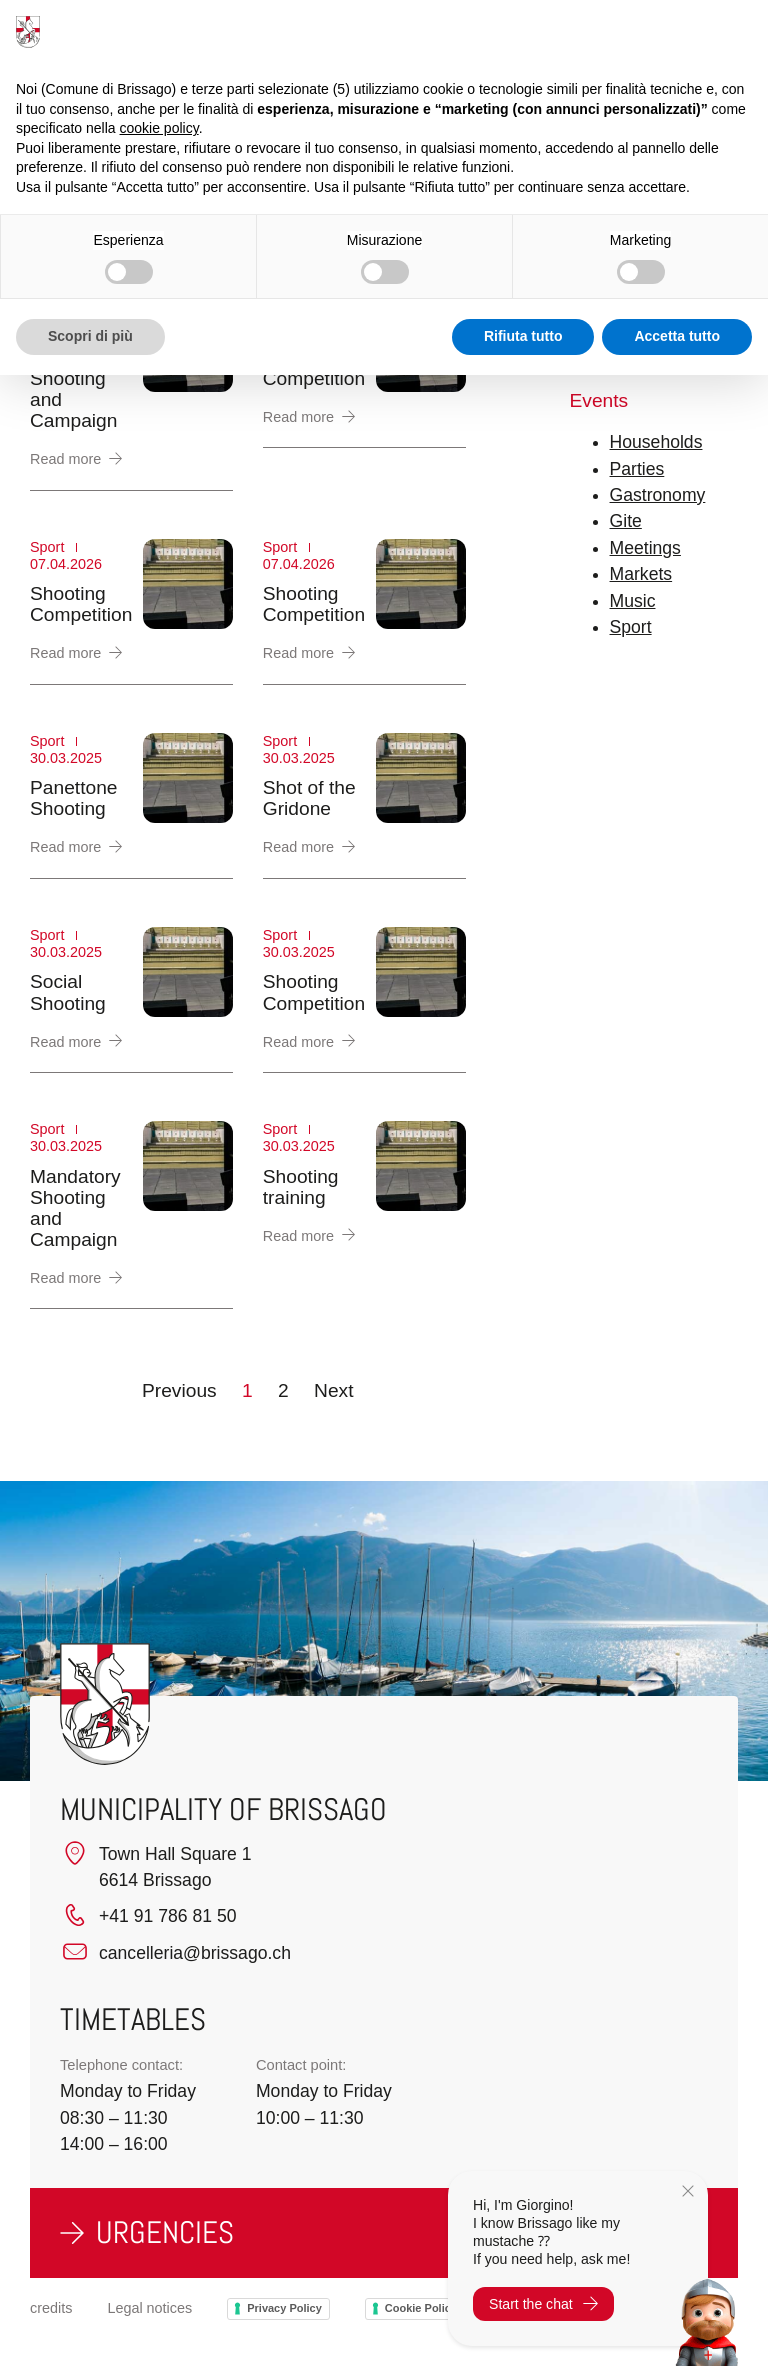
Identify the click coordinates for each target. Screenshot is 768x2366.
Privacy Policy (284, 2308)
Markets (641, 574)
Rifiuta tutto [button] (523, 336)
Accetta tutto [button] (677, 336)
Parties (637, 469)
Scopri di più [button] (90, 336)
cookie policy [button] (159, 128)
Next (333, 1390)
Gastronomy (658, 495)
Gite (626, 521)
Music (633, 601)
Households (656, 442)
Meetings (645, 548)
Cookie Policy (421, 2308)
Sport (631, 627)
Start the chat (543, 2304)
